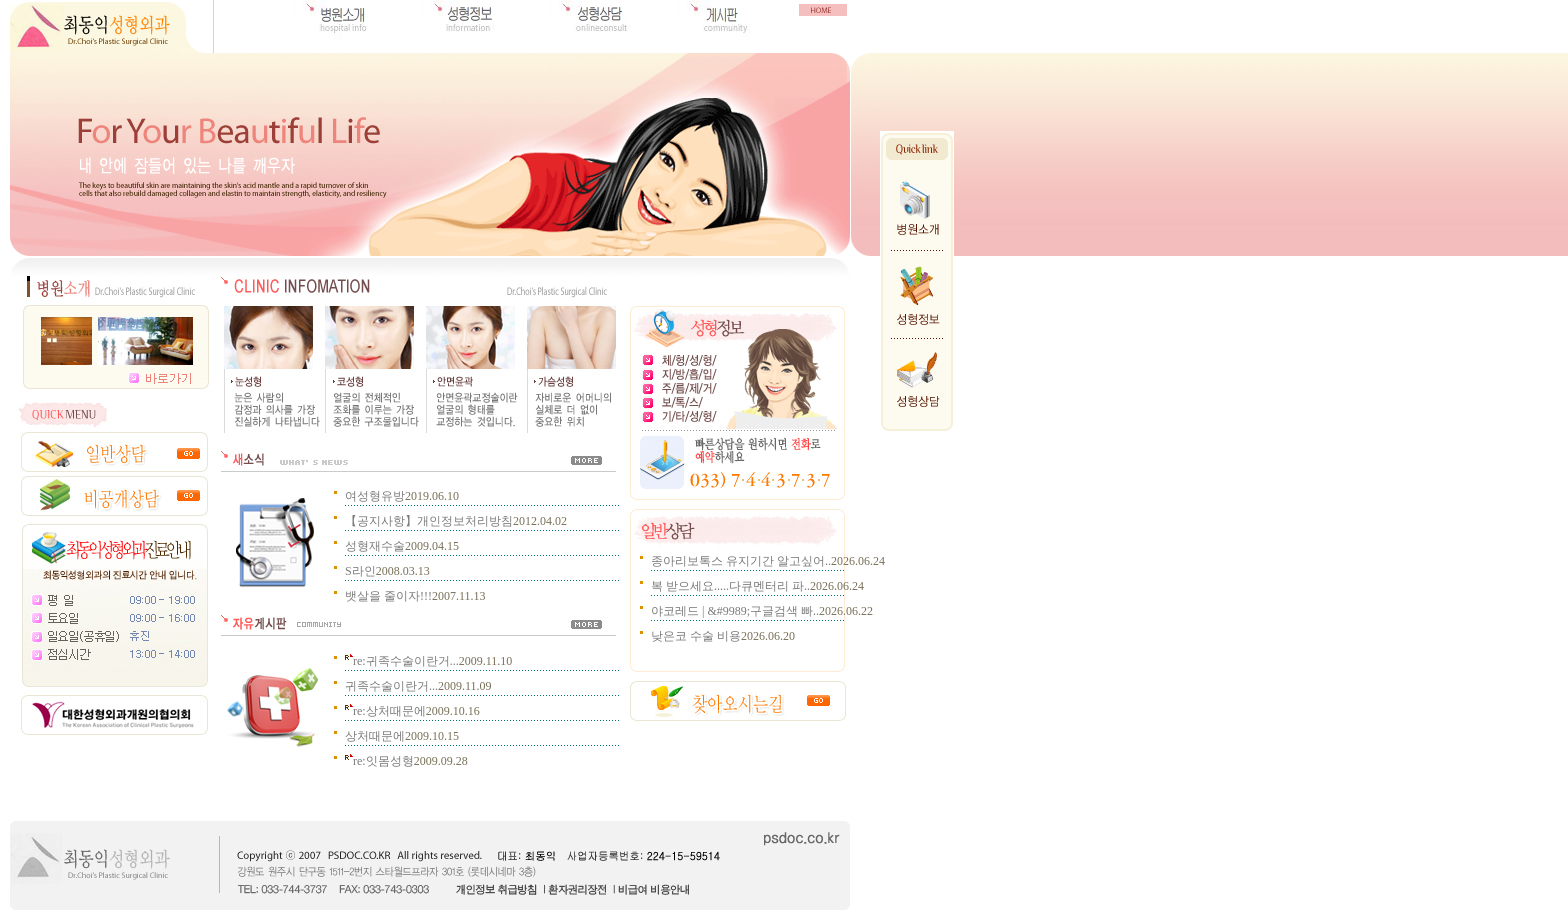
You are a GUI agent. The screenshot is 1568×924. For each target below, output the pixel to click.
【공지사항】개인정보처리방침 (429, 521)
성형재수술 (375, 546)
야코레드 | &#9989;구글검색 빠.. (735, 611)
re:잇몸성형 (379, 761)
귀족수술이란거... (391, 686)
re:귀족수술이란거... (402, 661)
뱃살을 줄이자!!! (388, 596)
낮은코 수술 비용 (696, 636)
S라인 (360, 571)
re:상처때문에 (385, 711)
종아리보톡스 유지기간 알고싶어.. (741, 561)
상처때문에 (375, 736)
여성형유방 (375, 496)
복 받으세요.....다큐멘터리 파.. (730, 586)
